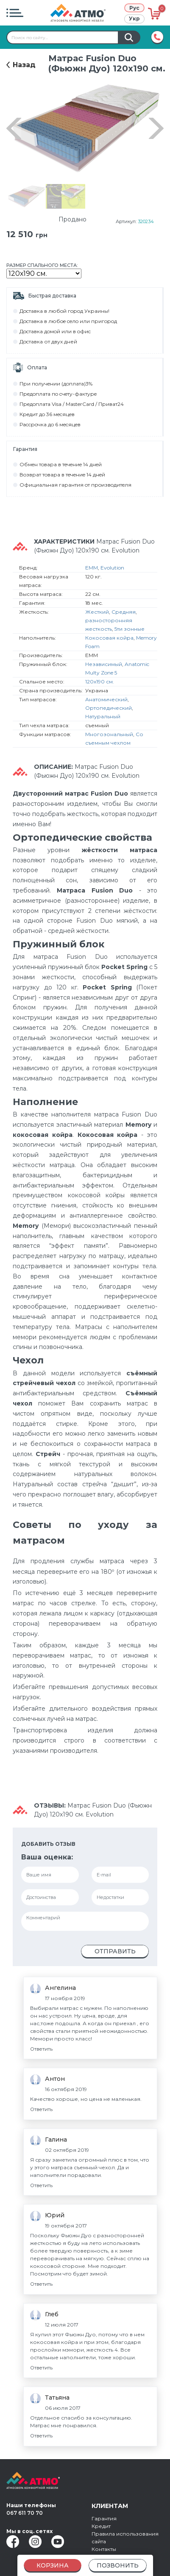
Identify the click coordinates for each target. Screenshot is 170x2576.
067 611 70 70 (24, 2513)
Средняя (123, 612)
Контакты (104, 2549)
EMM (91, 567)
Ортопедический (108, 708)
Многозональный (109, 734)
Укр (134, 18)
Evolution (112, 567)
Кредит (101, 2526)
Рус (134, 8)
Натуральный (102, 716)
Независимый (103, 664)
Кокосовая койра (109, 638)
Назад (24, 65)
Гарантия (104, 2518)
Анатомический (106, 699)
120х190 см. (99, 681)
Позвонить (118, 2565)
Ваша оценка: (47, 1857)
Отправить (115, 1951)
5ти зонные (129, 629)
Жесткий (97, 612)
